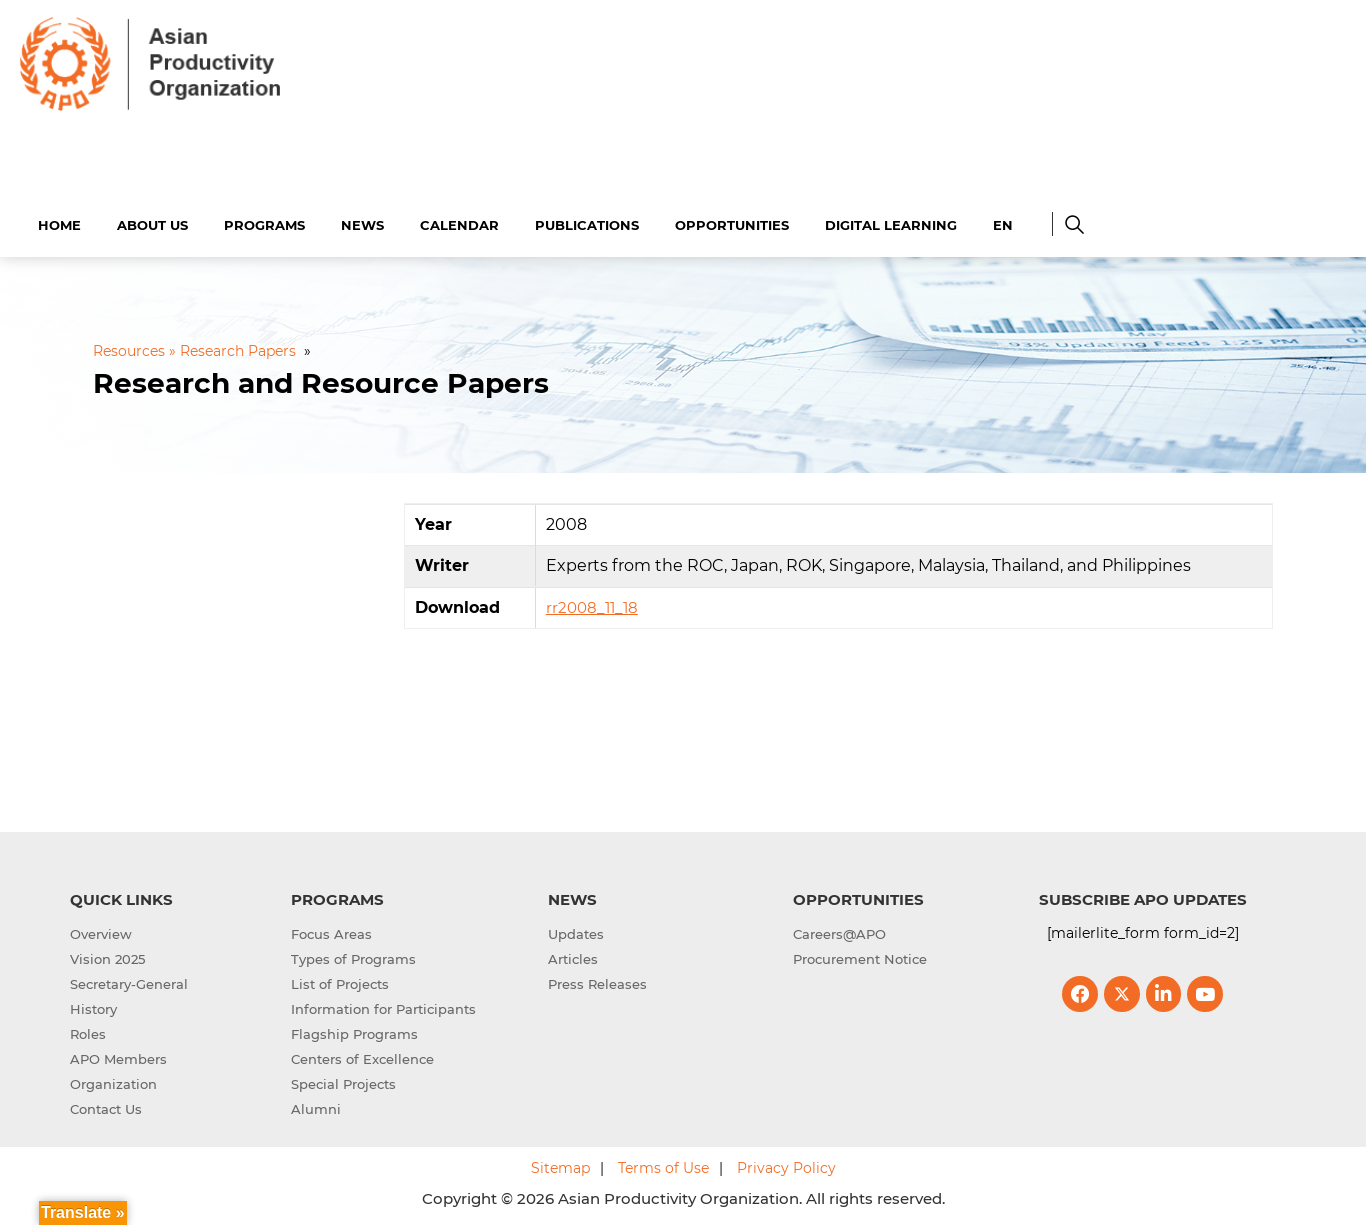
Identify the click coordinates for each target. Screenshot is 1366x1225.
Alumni (316, 1107)
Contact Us (106, 1107)
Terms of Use (663, 1166)
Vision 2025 (107, 957)
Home (59, 222)
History (93, 1007)
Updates (576, 932)
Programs (264, 222)
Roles (88, 1032)
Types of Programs (353, 957)
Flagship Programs (354, 1032)
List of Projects (340, 982)
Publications (587, 222)
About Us (152, 222)
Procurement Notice (860, 957)
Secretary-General (129, 982)
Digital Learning (891, 222)
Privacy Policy (786, 1166)
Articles (573, 957)
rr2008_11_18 (592, 605)
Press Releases (597, 982)
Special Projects (343, 1082)
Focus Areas (331, 932)
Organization (113, 1082)
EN (1003, 222)
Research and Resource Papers (321, 381)
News (362, 222)
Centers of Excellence (362, 1057)
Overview (101, 932)
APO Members (118, 1057)
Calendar (459, 222)
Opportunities (732, 222)
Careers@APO (839, 932)
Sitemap (560, 1166)
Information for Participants (383, 1007)
